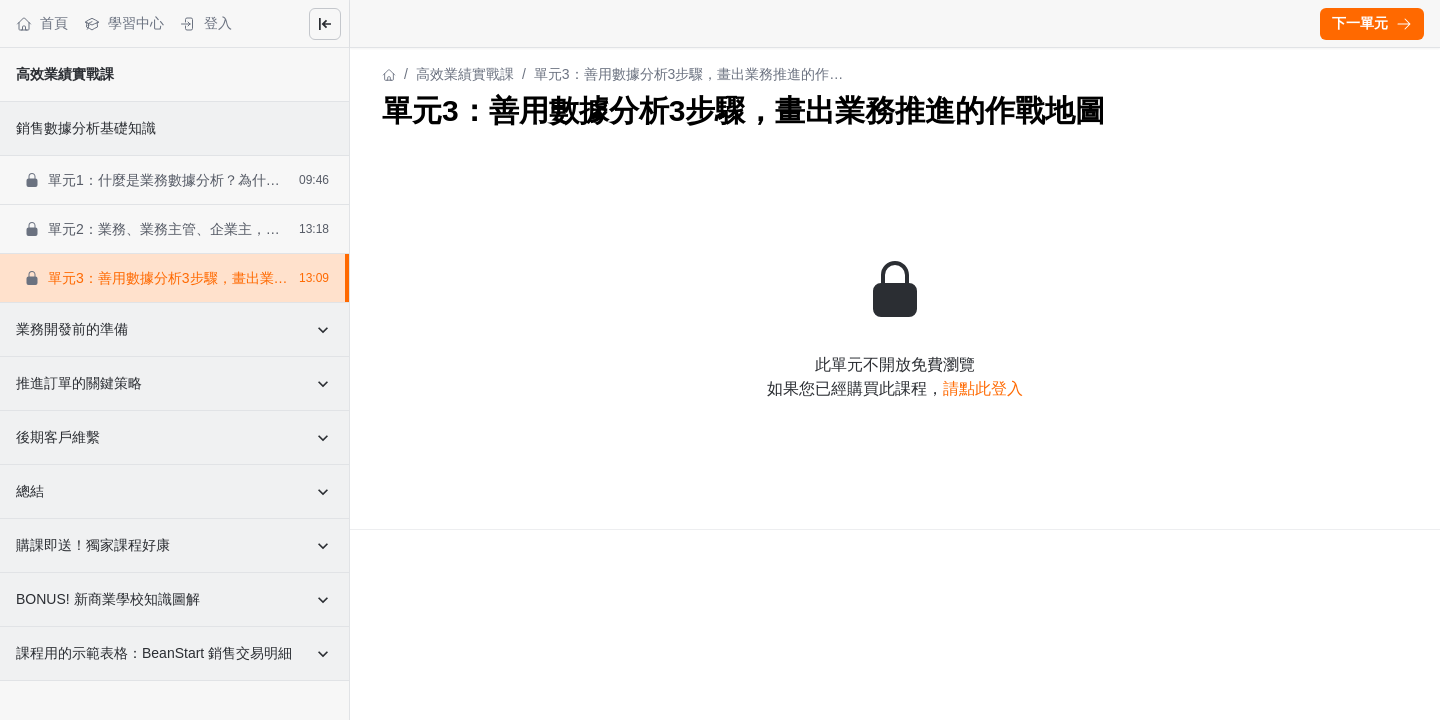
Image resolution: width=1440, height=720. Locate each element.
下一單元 (1372, 23)
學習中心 (124, 23)
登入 (206, 23)
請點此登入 (983, 388)
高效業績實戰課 (65, 74)
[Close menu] (325, 24)
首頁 (42, 23)
